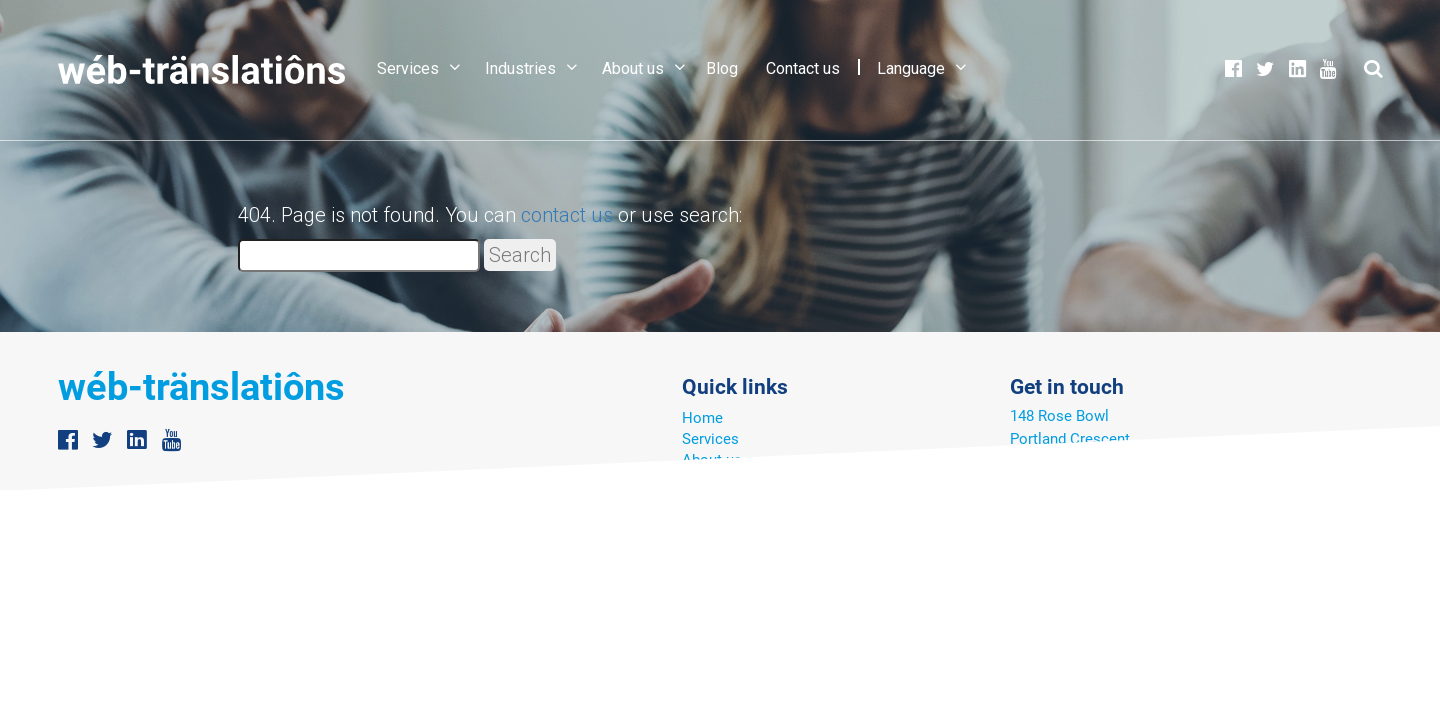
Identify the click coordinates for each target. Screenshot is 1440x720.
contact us (567, 215)
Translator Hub (731, 481)
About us (633, 68)
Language (911, 68)
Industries (520, 68)
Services (408, 68)
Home (702, 418)
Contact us (803, 68)
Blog (722, 68)
